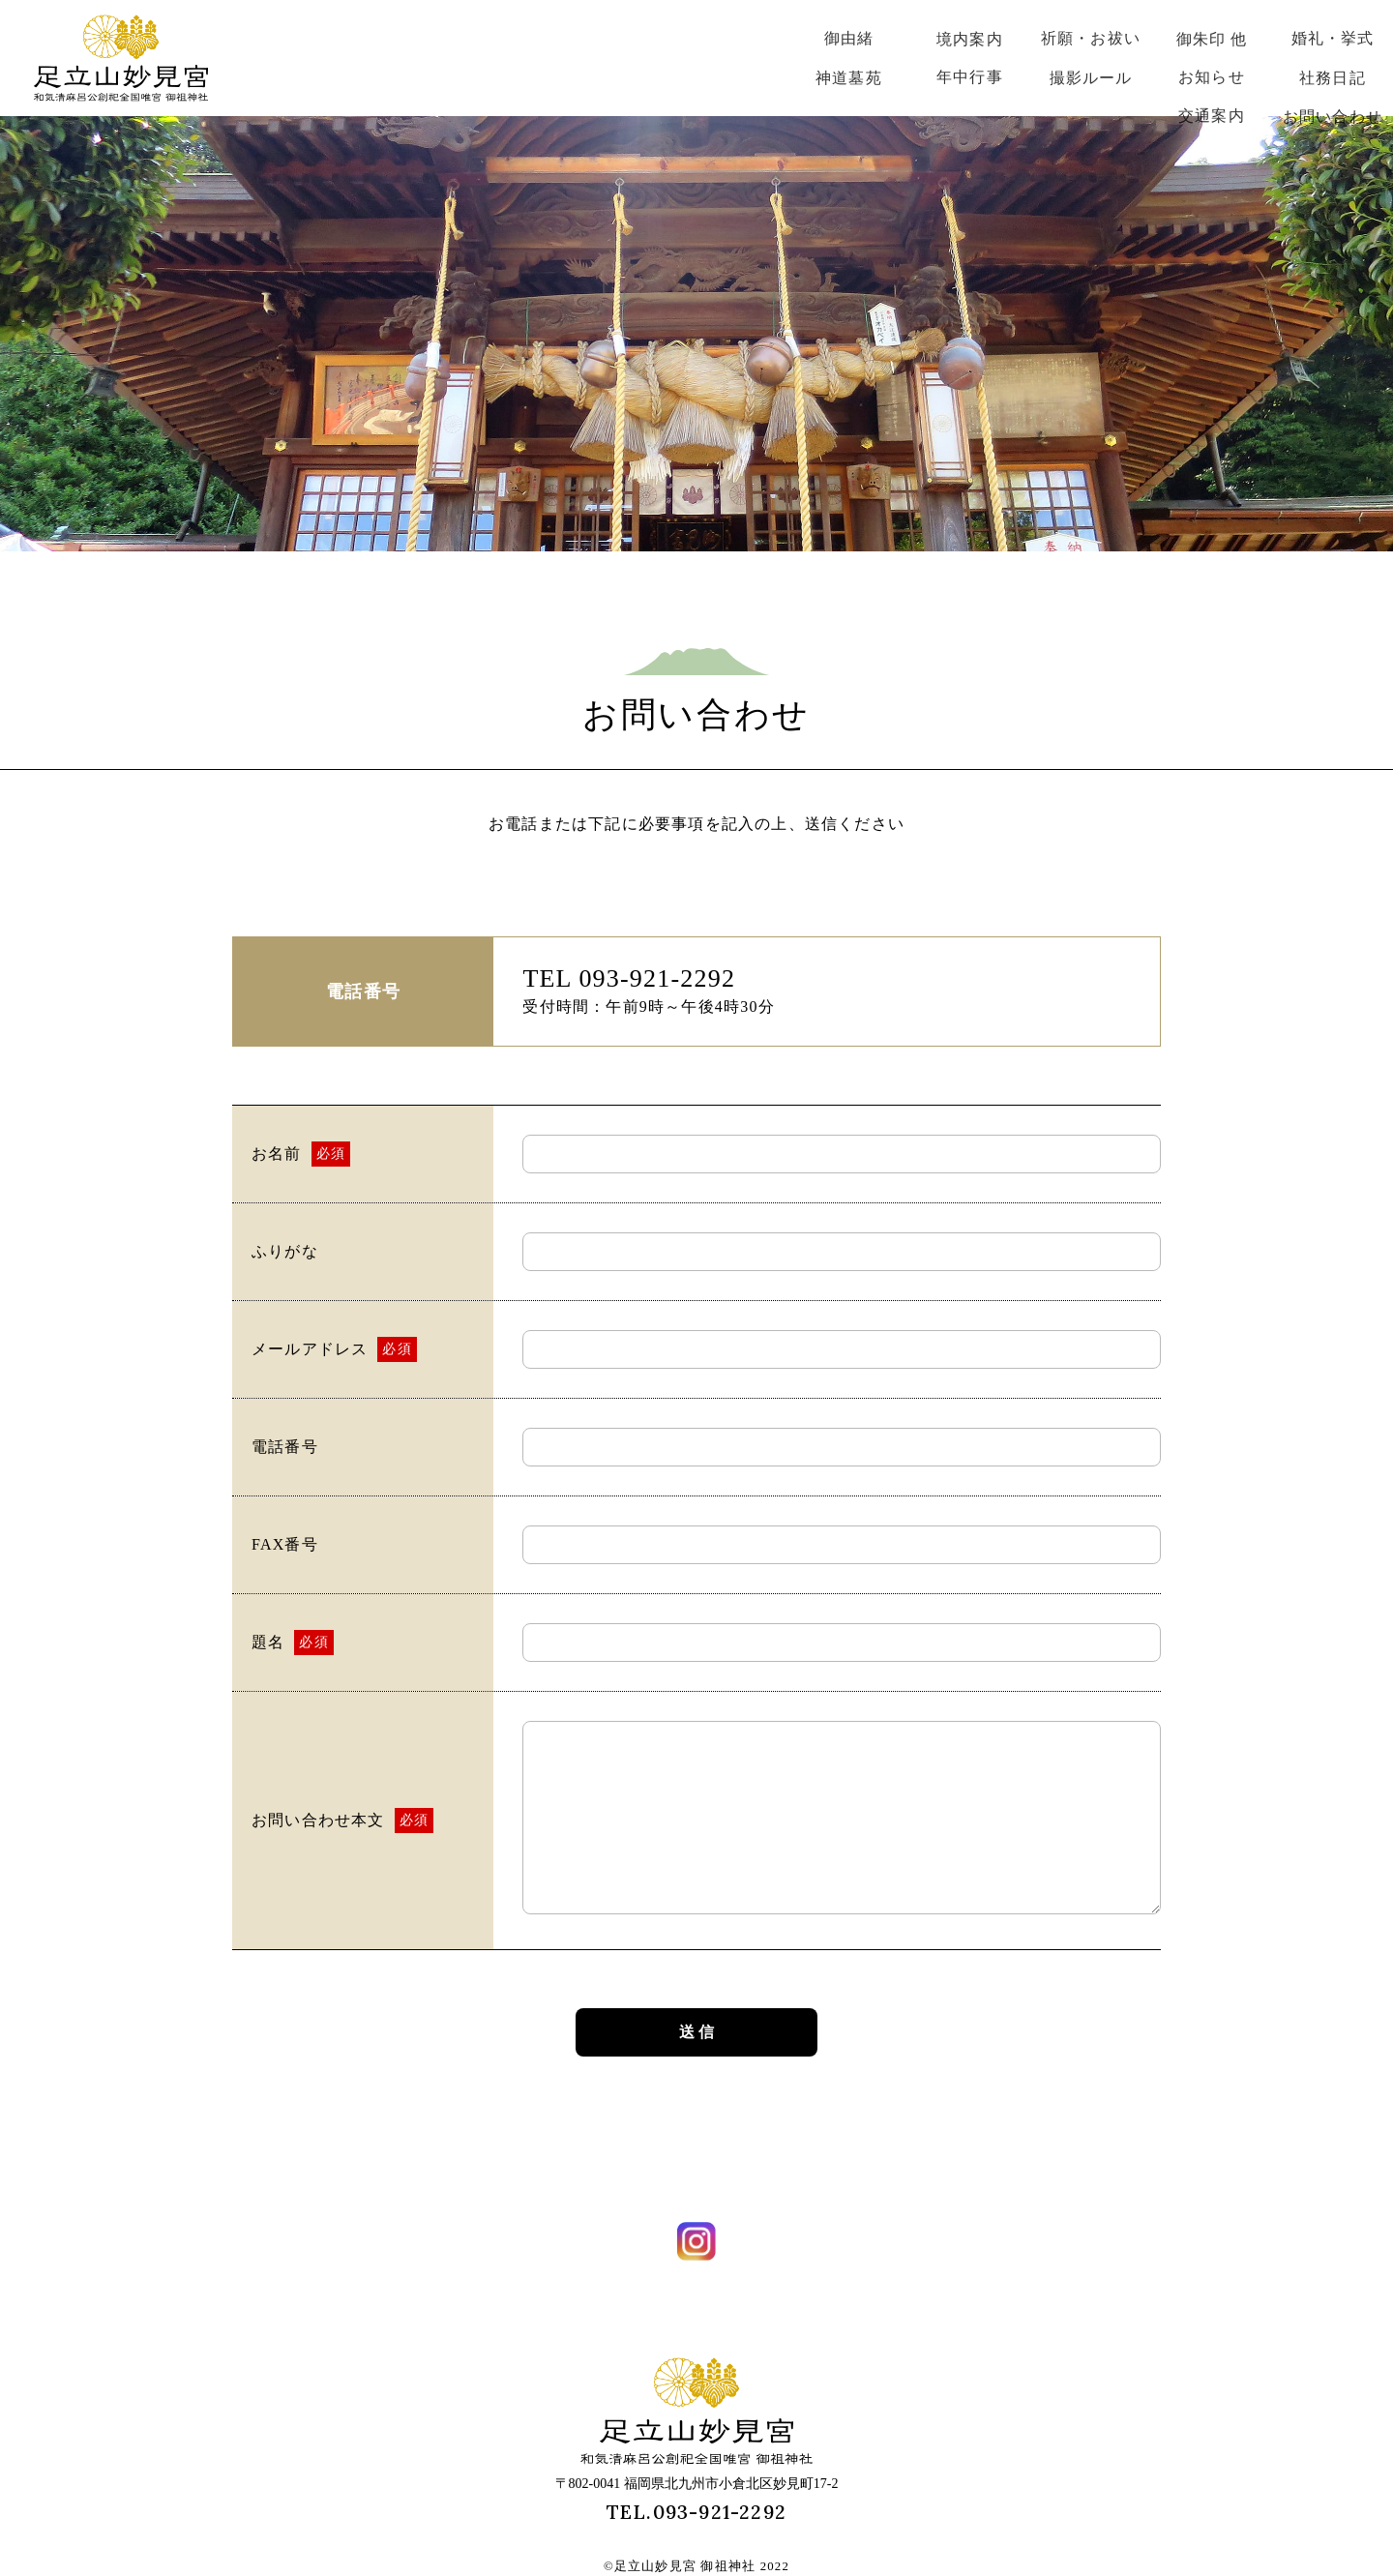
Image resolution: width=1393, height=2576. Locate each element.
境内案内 (969, 39)
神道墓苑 (848, 78)
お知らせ (1211, 77)
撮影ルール (1091, 78)
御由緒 (849, 38)
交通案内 (1211, 115)
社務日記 (1332, 78)
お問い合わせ (1332, 116)
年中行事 (969, 77)
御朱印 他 (1212, 39)
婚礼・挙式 (1333, 38)
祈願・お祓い (1091, 38)
